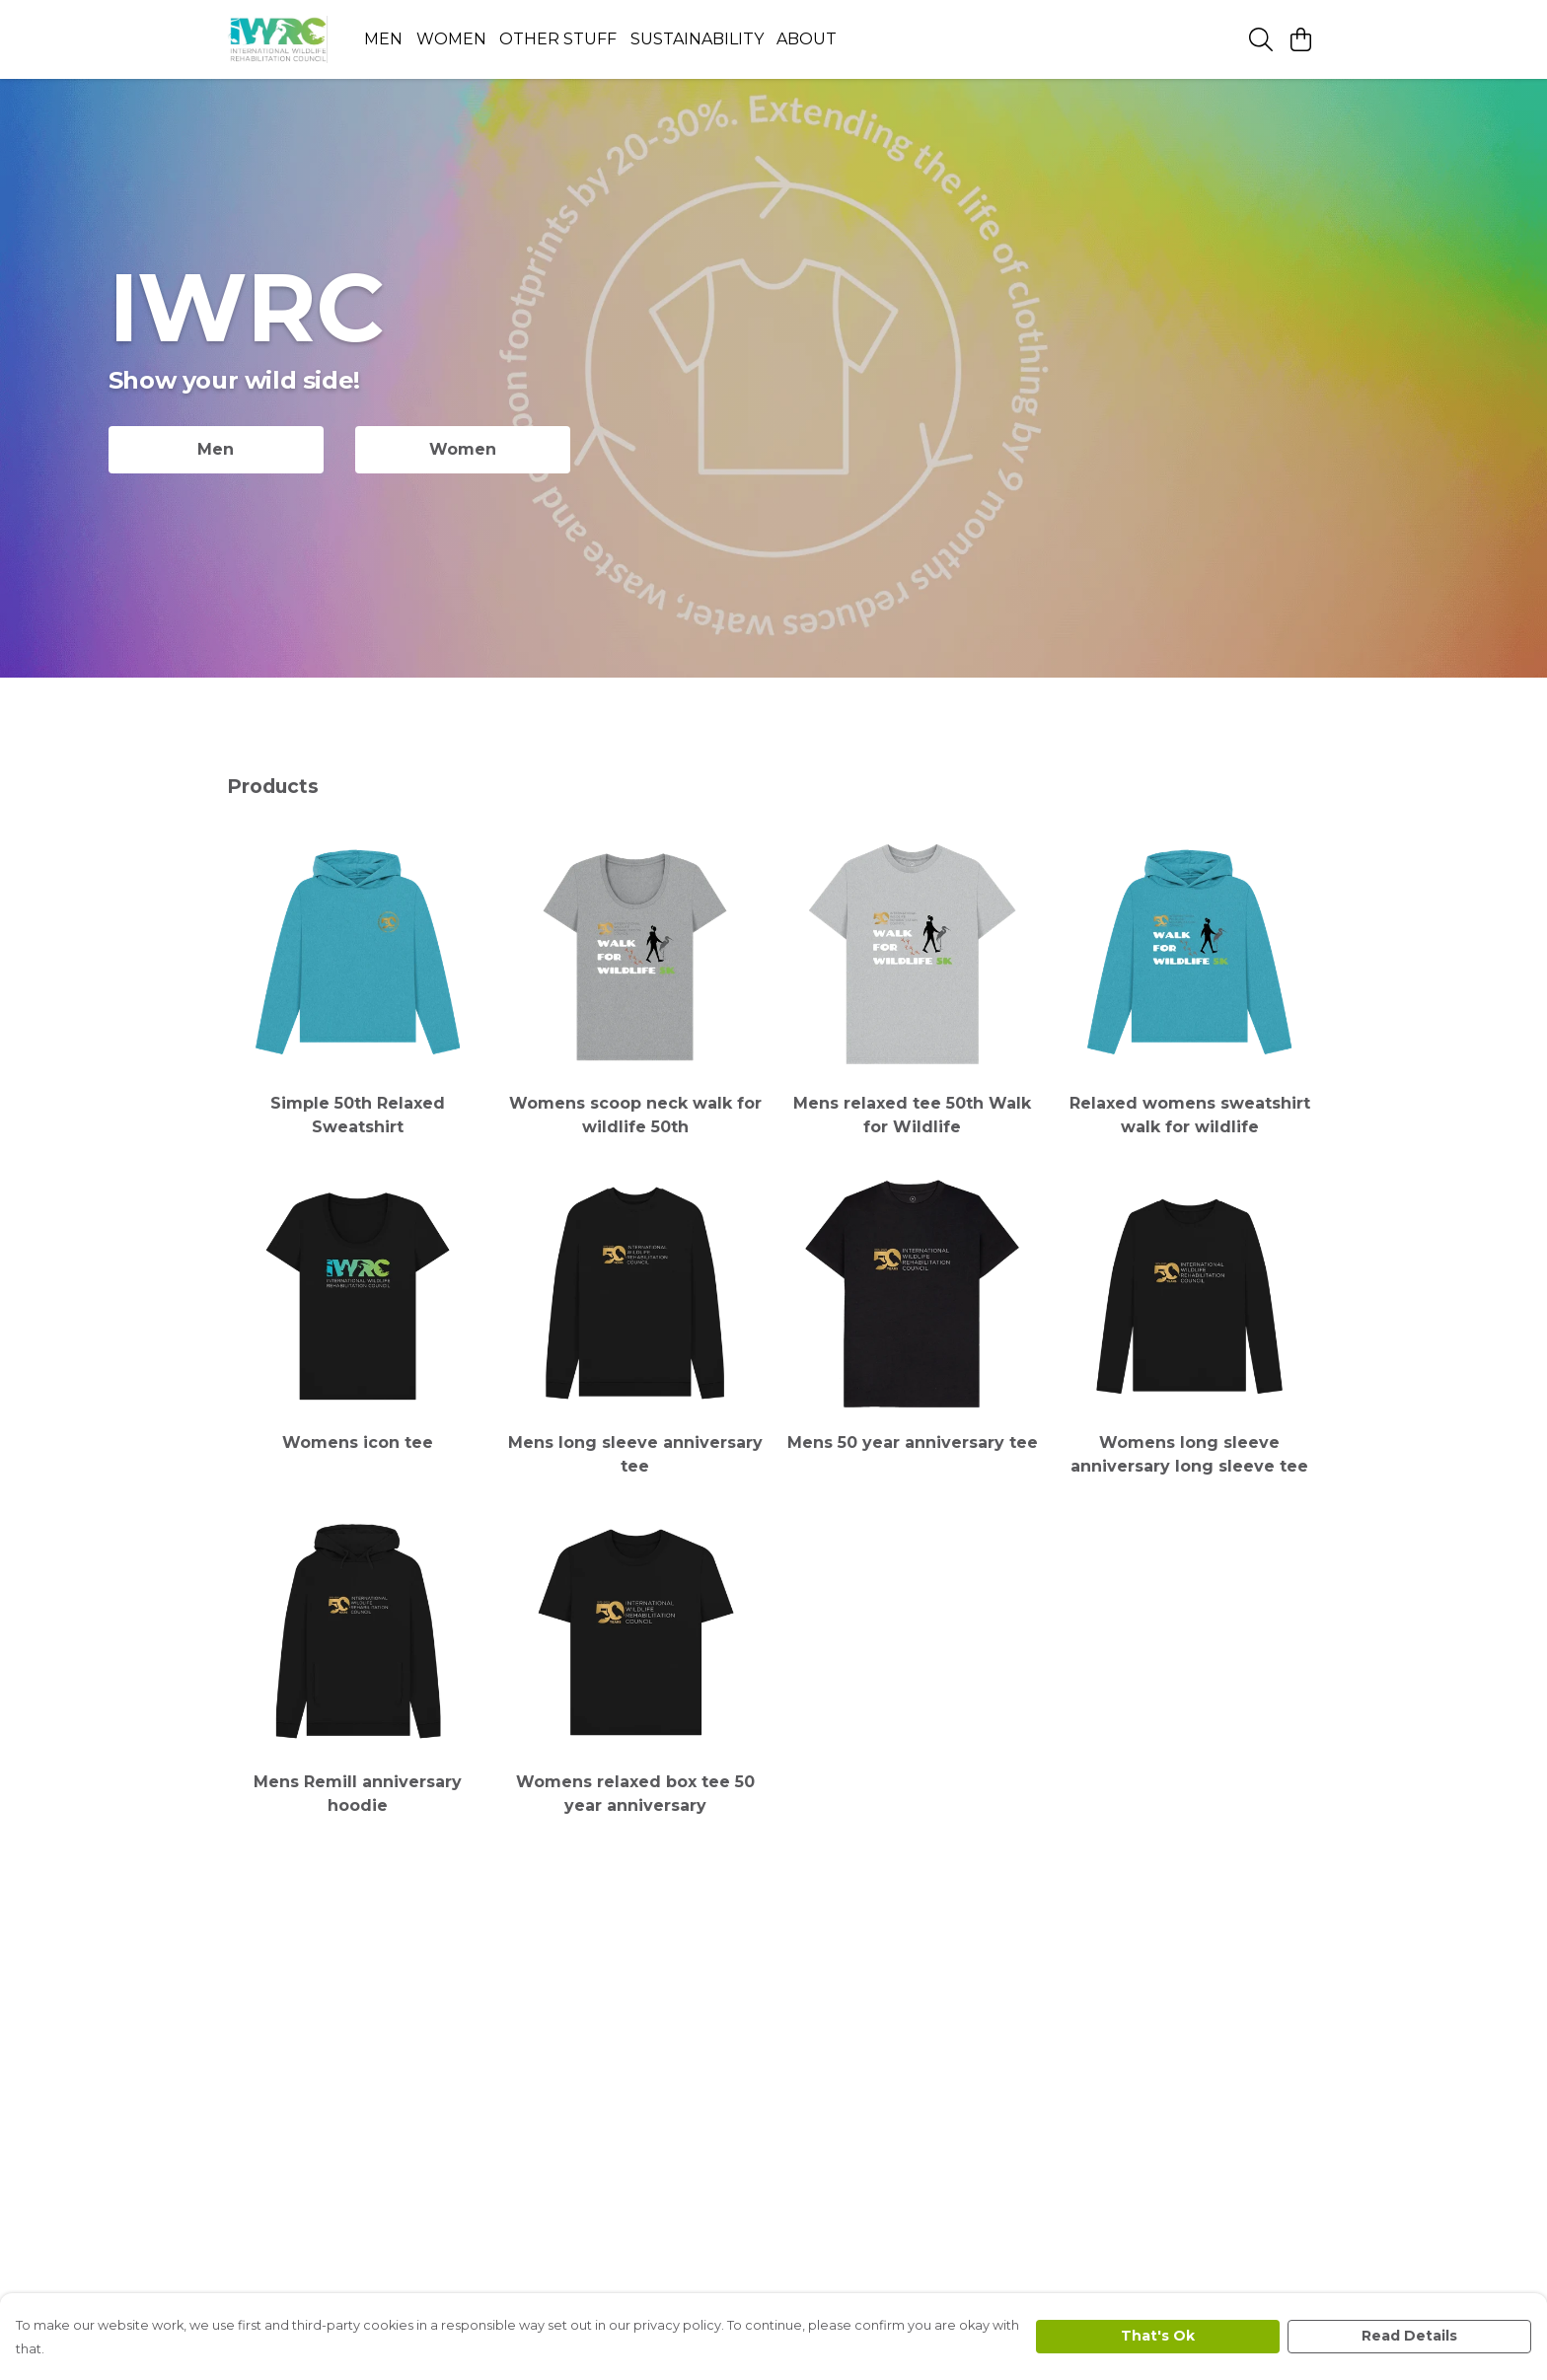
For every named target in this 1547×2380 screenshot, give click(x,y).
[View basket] (1300, 39)
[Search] (1261, 39)
